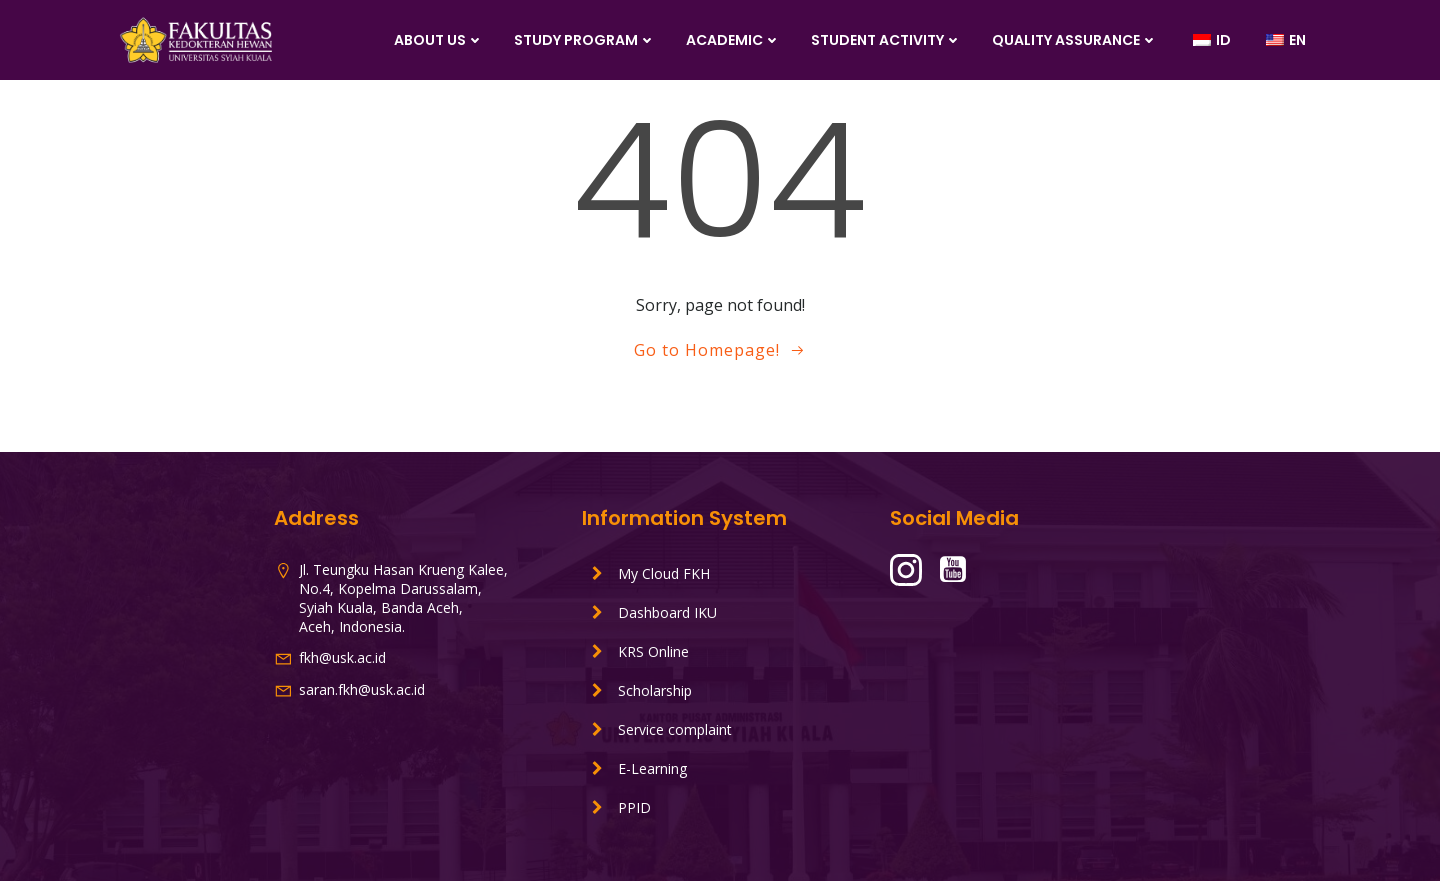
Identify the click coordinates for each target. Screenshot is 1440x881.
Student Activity (886, 40)
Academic (733, 40)
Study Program (585, 40)
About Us (439, 40)
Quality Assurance (1075, 40)
